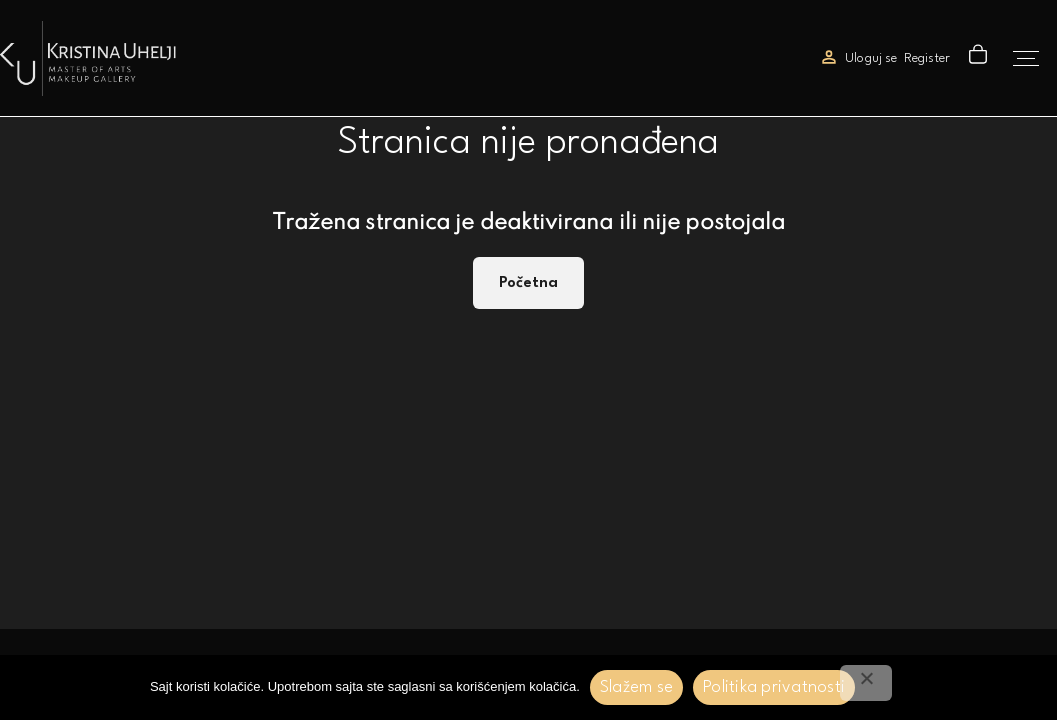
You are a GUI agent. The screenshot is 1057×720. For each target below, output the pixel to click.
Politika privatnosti (774, 687)
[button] (980, 58)
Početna (529, 283)
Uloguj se (871, 58)
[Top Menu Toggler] (1026, 59)
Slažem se (636, 687)
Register (927, 58)
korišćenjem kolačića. (518, 686)
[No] (866, 683)
